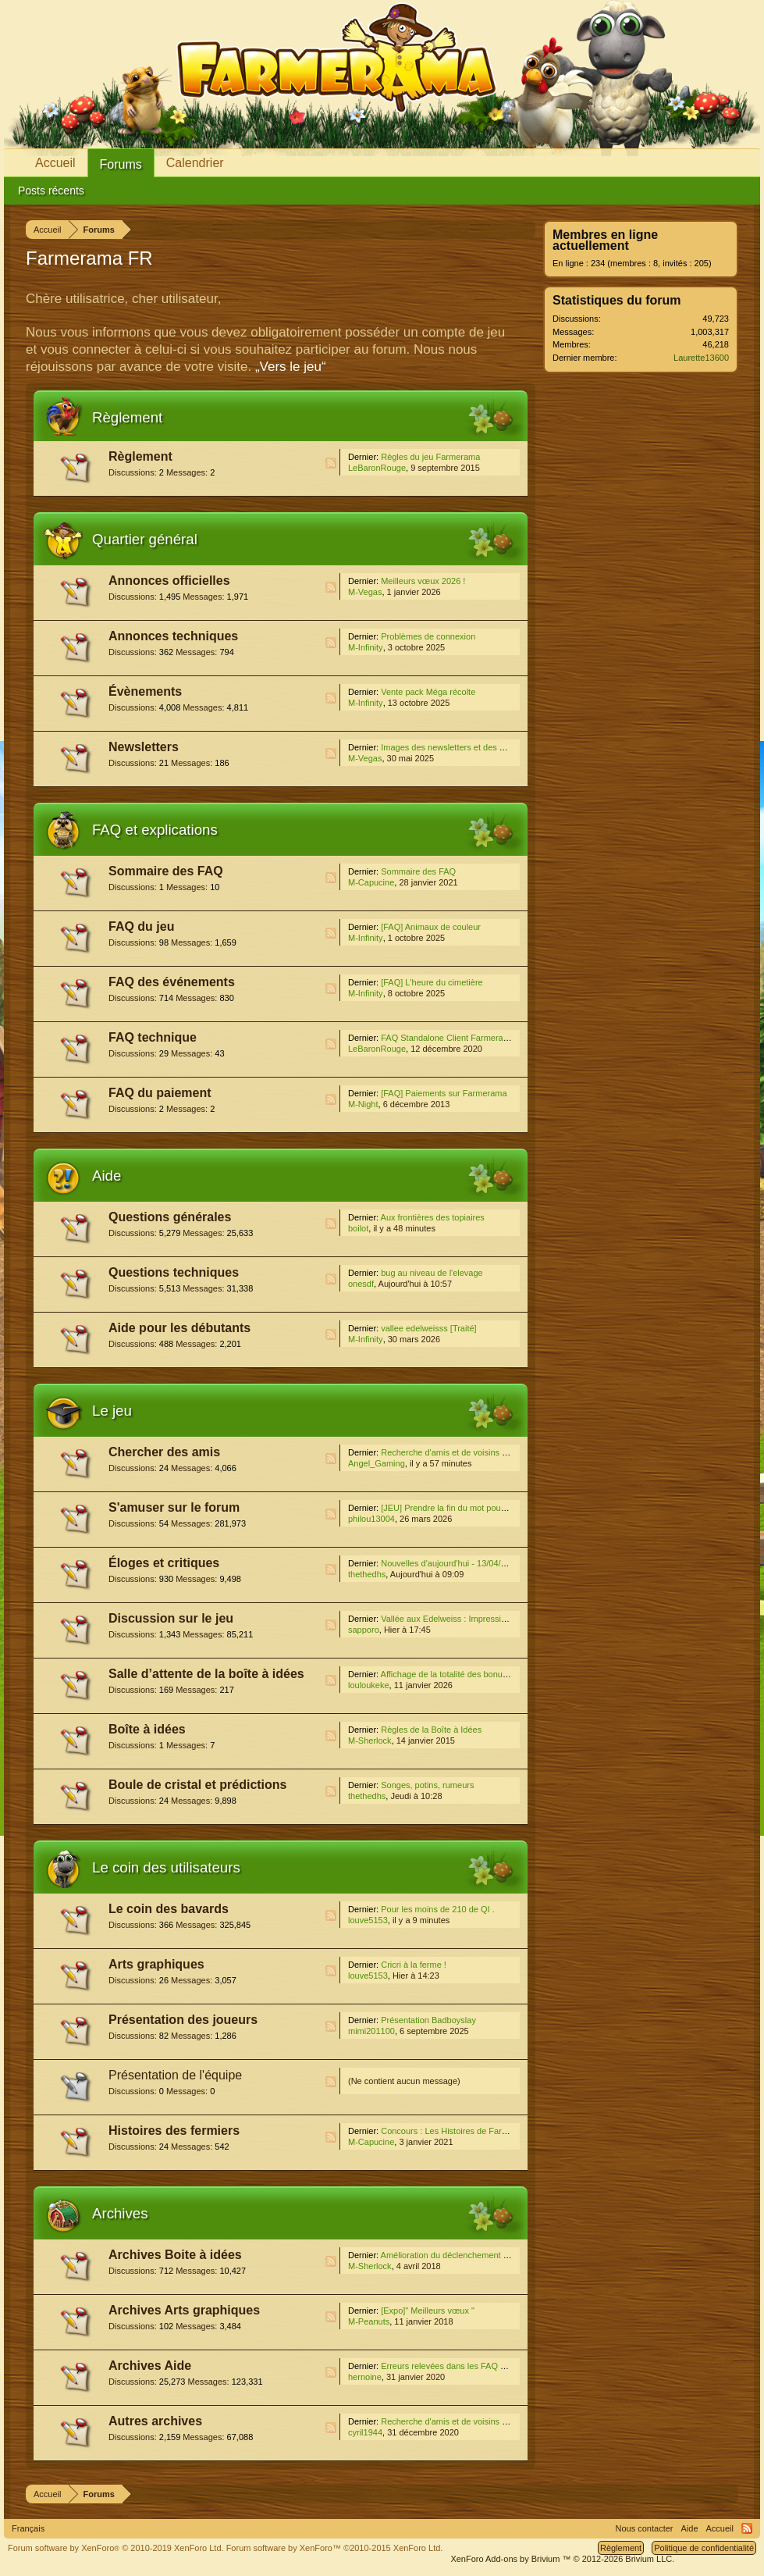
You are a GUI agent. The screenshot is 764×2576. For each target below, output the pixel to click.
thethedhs (367, 1574)
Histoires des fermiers (174, 2130)
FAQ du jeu (141, 926)
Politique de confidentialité (704, 2548)
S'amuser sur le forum (174, 1507)
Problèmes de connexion (428, 636)
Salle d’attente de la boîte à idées (206, 1673)
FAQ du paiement (159, 1092)
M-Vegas (365, 592)
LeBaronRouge (377, 467)
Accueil (55, 162)
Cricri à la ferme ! (413, 1964)
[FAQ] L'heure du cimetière (432, 982)
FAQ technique (152, 1037)
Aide (106, 1175)
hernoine (365, 2377)
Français (28, 2528)
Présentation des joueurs (183, 2019)
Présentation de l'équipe (175, 2075)
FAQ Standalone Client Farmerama (448, 1037)
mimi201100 (371, 2031)
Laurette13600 (701, 357)
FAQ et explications (155, 829)
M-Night (363, 1104)
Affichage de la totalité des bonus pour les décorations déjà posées (508, 1674)
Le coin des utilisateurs (166, 1867)
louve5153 (368, 1920)
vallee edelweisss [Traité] (428, 1328)
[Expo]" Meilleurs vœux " (427, 2310)
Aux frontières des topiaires (433, 1217)
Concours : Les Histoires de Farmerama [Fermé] (473, 2131)
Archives (120, 2213)
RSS (330, 463)
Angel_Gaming (376, 1463)
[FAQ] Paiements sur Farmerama (443, 1093)
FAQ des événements (171, 982)
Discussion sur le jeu (170, 1618)
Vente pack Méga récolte (428, 692)
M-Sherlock (370, 1740)
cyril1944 (365, 2432)
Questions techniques (173, 1272)
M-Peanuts (368, 2321)
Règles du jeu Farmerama (430, 456)
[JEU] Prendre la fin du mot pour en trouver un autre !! (483, 1507)
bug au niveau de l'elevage (432, 1272)
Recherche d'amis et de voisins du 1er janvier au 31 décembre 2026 (510, 1452)
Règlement (127, 417)
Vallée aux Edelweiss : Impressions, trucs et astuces (480, 1618)
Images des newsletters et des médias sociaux (469, 747)
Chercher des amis (164, 1452)
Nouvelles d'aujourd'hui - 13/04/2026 (450, 1563)
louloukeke (368, 1685)
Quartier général (144, 539)
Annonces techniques (173, 636)
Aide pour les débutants (179, 1327)
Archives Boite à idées (175, 2254)
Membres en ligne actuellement (605, 240)
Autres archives (155, 2421)
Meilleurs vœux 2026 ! (423, 581)
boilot (358, 1228)
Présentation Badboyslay (428, 2020)
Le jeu (112, 1410)
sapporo (363, 1629)
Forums (121, 164)
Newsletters (143, 747)
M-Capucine (371, 882)
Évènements (145, 691)
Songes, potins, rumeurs (427, 1785)
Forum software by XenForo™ (334, 2548)
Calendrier (195, 162)
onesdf (361, 1283)
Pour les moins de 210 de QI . (438, 1909)
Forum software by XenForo (116, 2548)
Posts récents (51, 190)
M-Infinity (365, 647)
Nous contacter (644, 2528)
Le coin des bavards (168, 1908)
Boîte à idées (147, 1729)
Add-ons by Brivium (562, 2559)
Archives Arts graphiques (184, 2310)
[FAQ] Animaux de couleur (431, 927)
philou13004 (371, 1518)
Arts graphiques (156, 1964)
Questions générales (169, 1217)
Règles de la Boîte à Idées (431, 1729)
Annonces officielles (169, 580)
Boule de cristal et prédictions (197, 1784)
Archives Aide (149, 2365)
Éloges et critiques (163, 1562)
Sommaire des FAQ (165, 871)
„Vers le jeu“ (290, 366)
